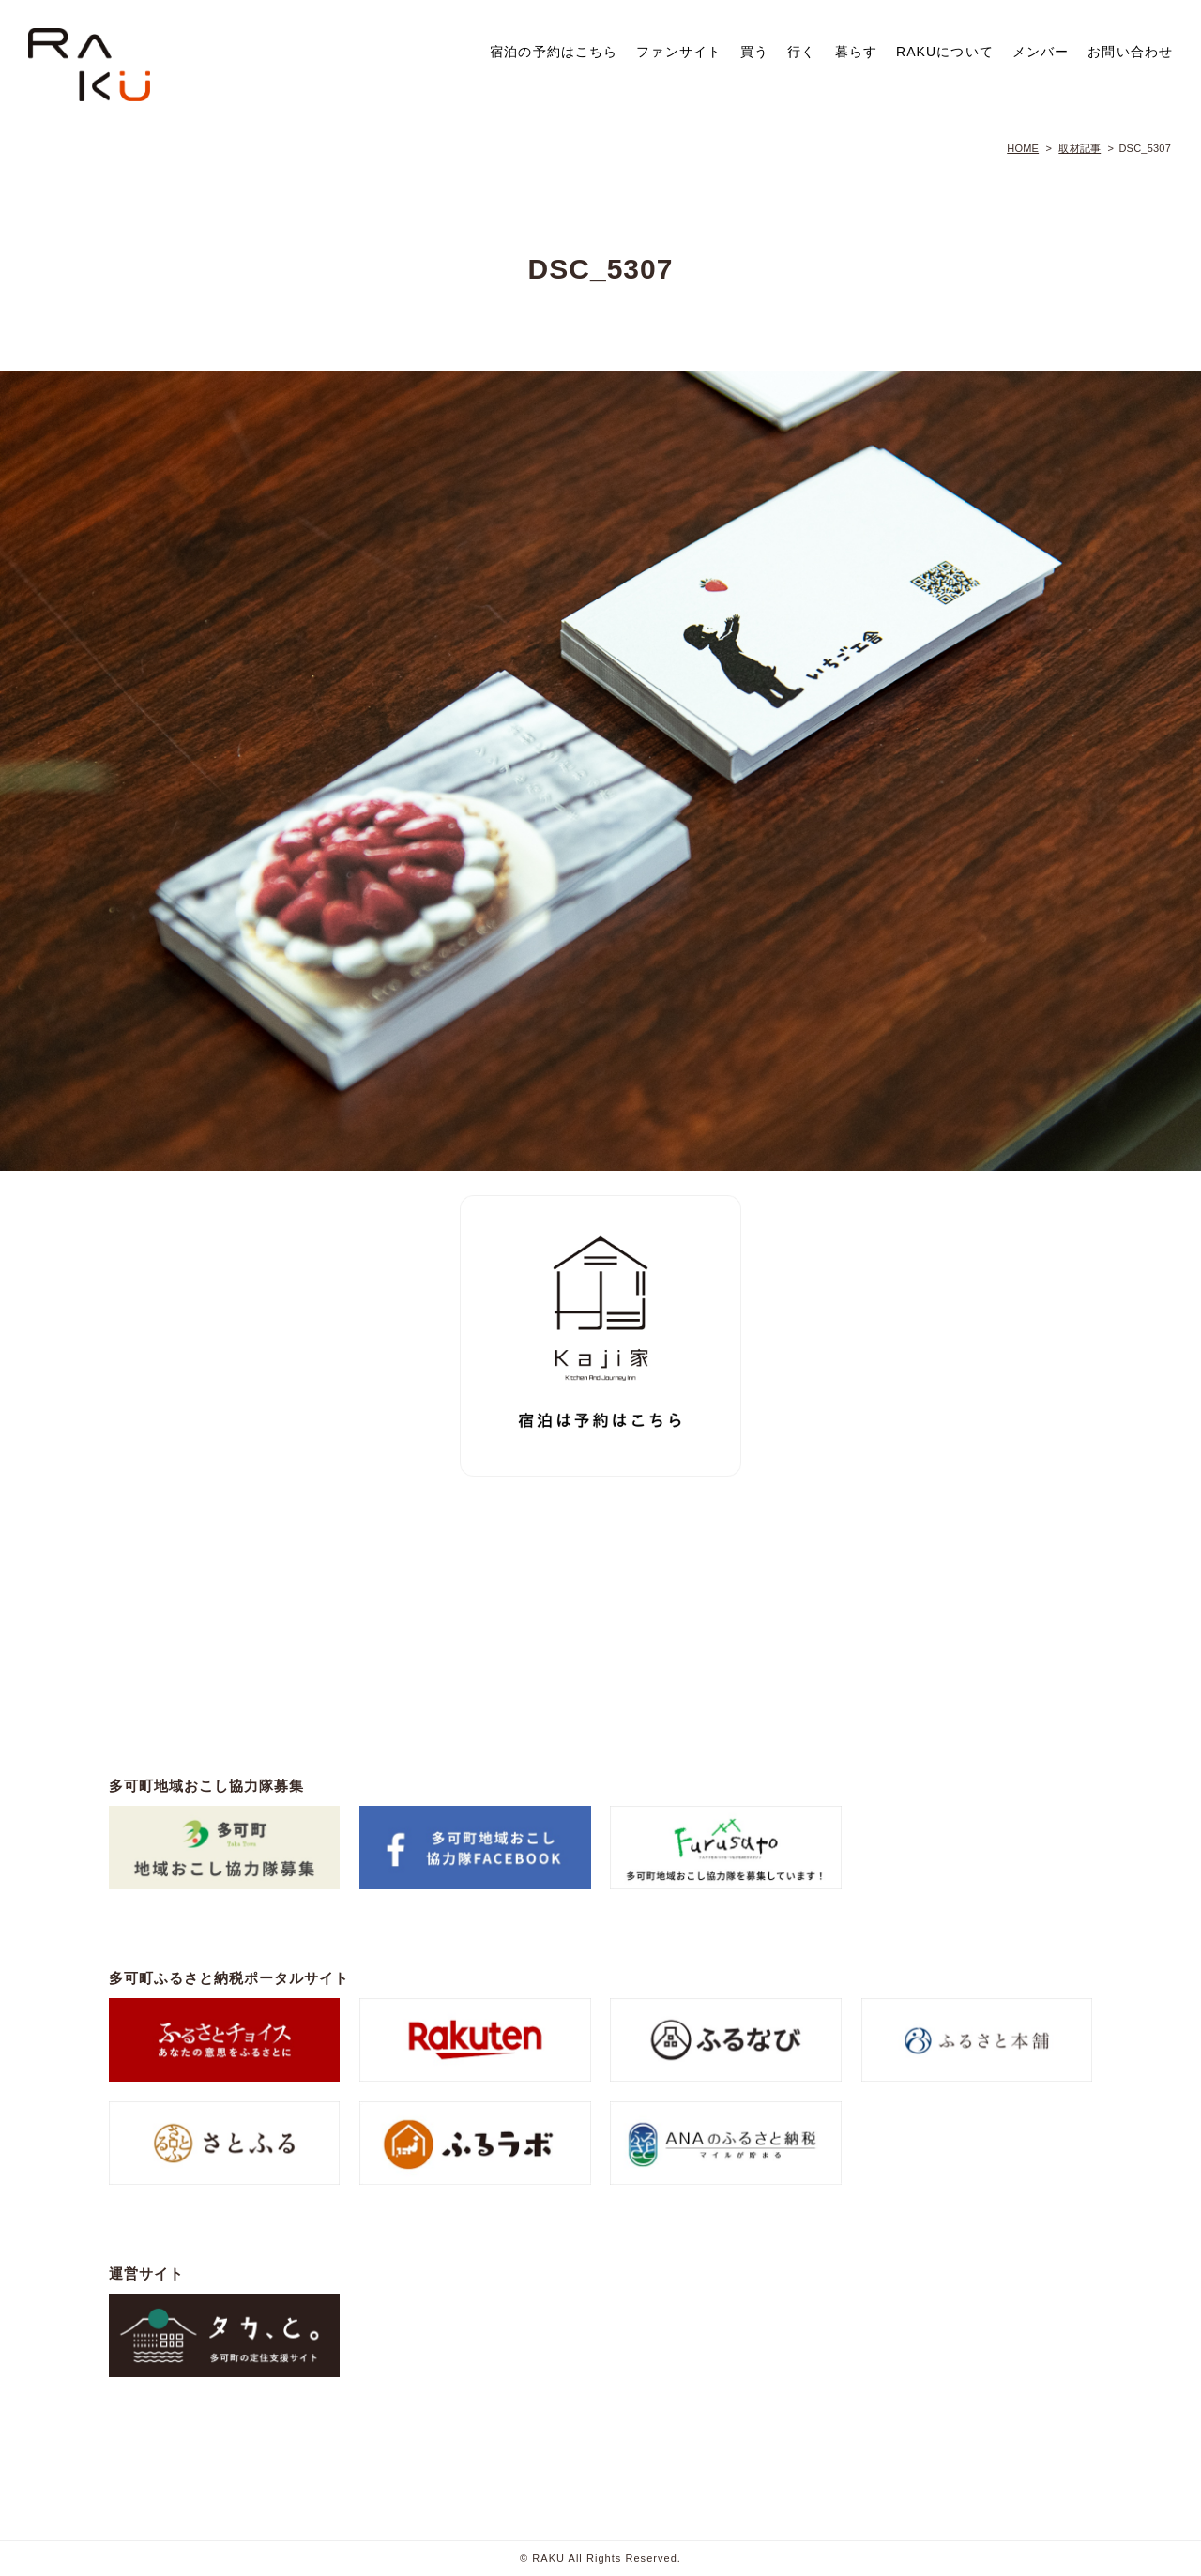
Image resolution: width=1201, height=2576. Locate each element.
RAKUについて (945, 51)
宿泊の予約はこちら (553, 51)
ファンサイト (679, 51)
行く (801, 51)
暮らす (856, 51)
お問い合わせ (1130, 51)
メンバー (1040, 51)
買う (754, 51)
